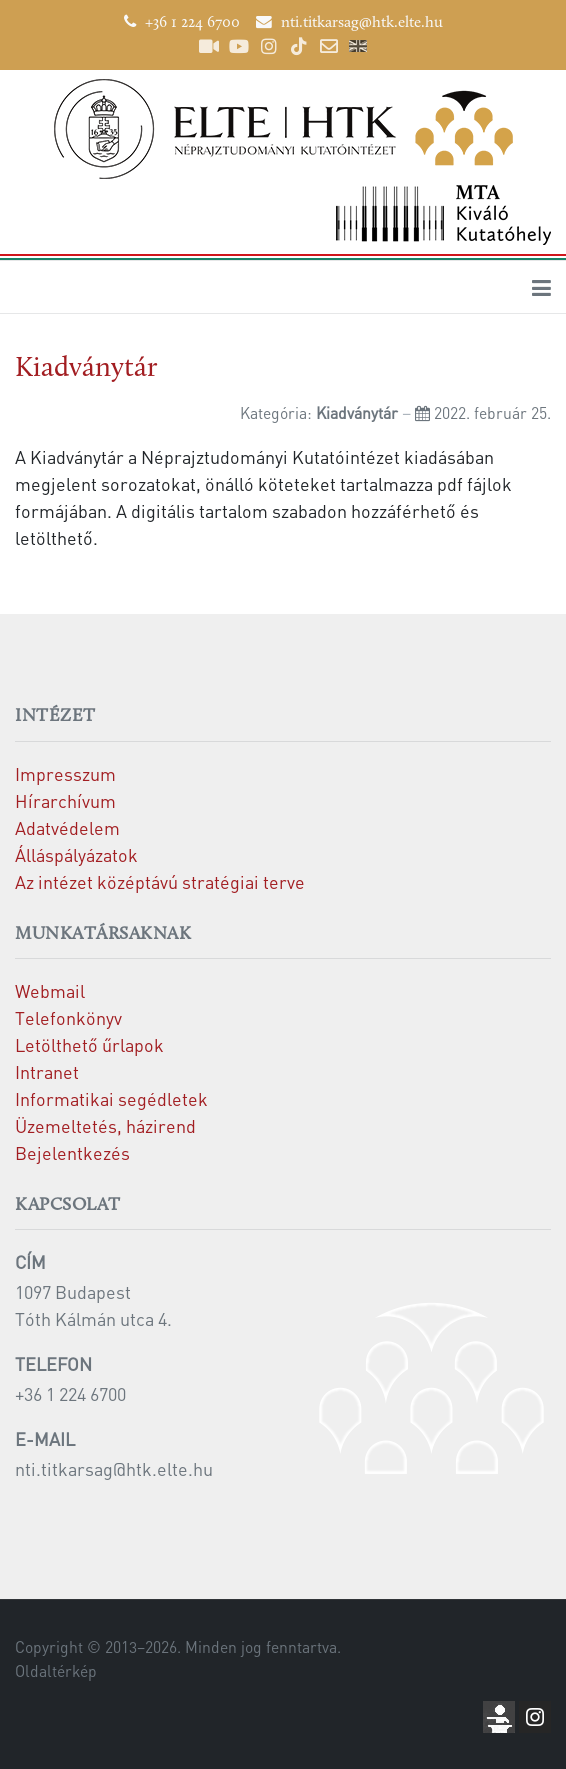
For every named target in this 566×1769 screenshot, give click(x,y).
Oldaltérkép (56, 1671)
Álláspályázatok (76, 854)
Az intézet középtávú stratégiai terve (160, 881)
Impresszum (65, 773)
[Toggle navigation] (541, 287)
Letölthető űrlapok (89, 1044)
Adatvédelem (67, 827)
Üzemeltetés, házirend (105, 1125)
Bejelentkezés (72, 1152)
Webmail (50, 990)
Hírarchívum (65, 800)
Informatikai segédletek (111, 1098)
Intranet (47, 1071)
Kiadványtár (86, 369)
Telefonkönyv (68, 1017)
